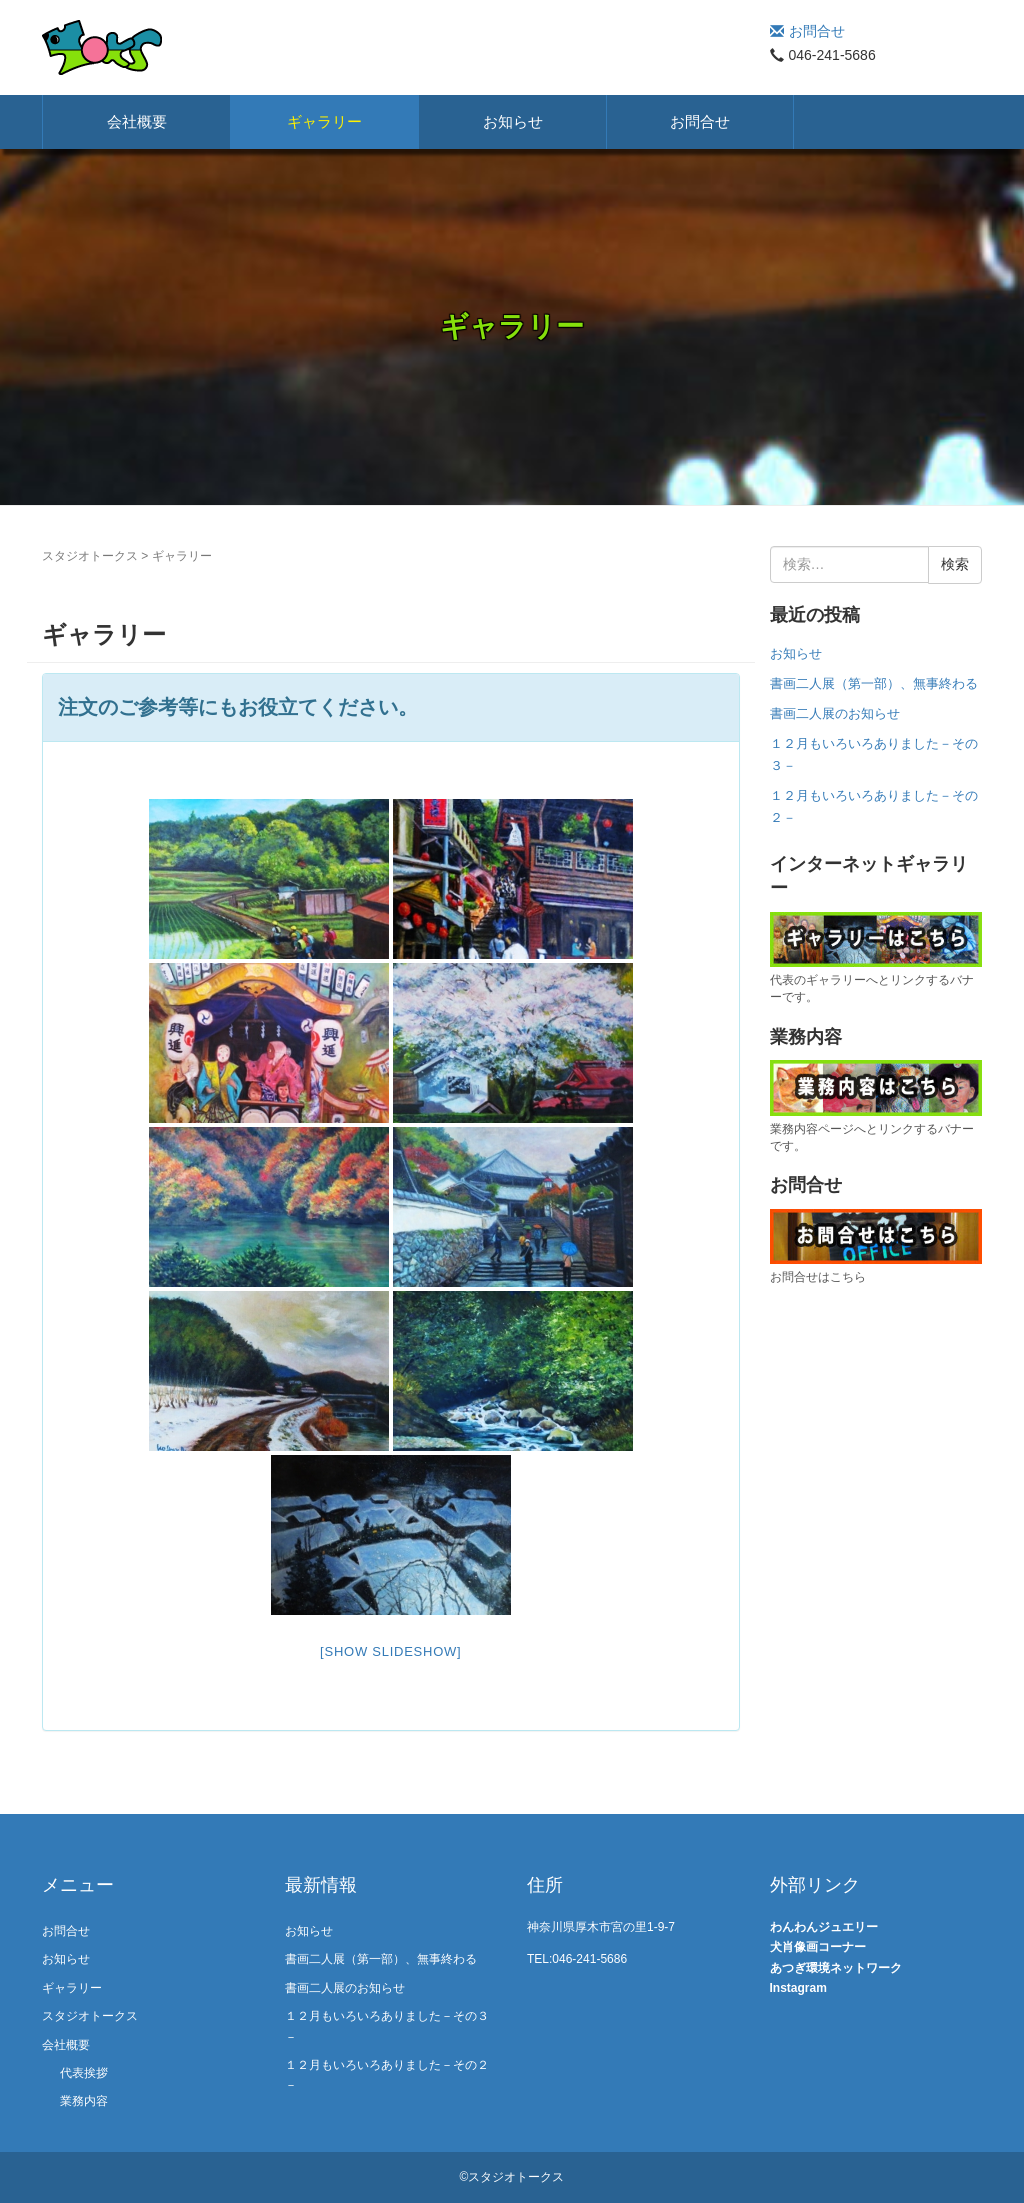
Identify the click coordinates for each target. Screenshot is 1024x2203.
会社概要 (137, 121)
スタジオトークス (90, 556)
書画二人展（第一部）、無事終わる (874, 683)
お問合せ (807, 31)
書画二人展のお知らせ (835, 713)
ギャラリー (324, 121)
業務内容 (84, 2101)
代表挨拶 (84, 2073)
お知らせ (513, 121)
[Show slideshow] (390, 1651)
